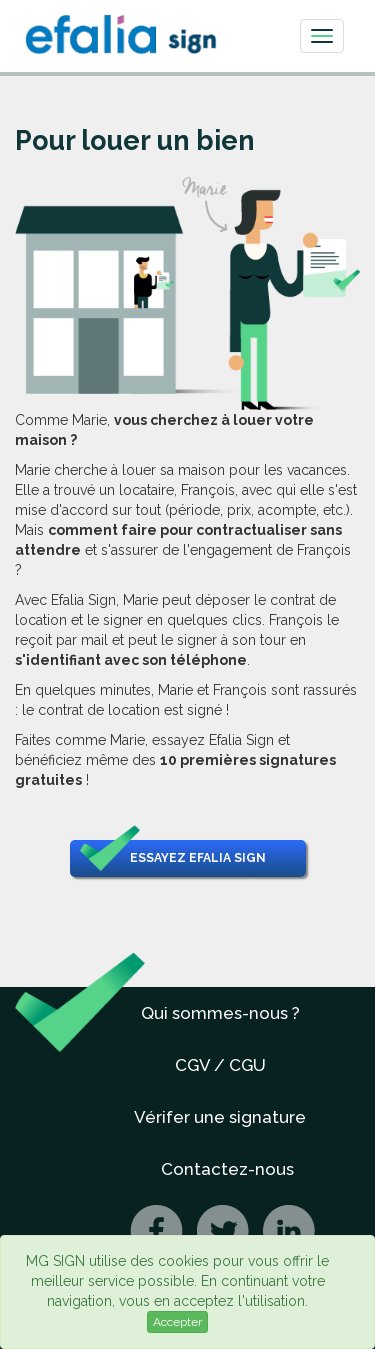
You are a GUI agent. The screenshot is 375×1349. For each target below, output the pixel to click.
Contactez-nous (227, 1169)
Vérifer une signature (220, 1117)
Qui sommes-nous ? (220, 1013)
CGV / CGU (220, 1065)
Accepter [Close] (177, 1322)
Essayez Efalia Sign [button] (173, 858)
